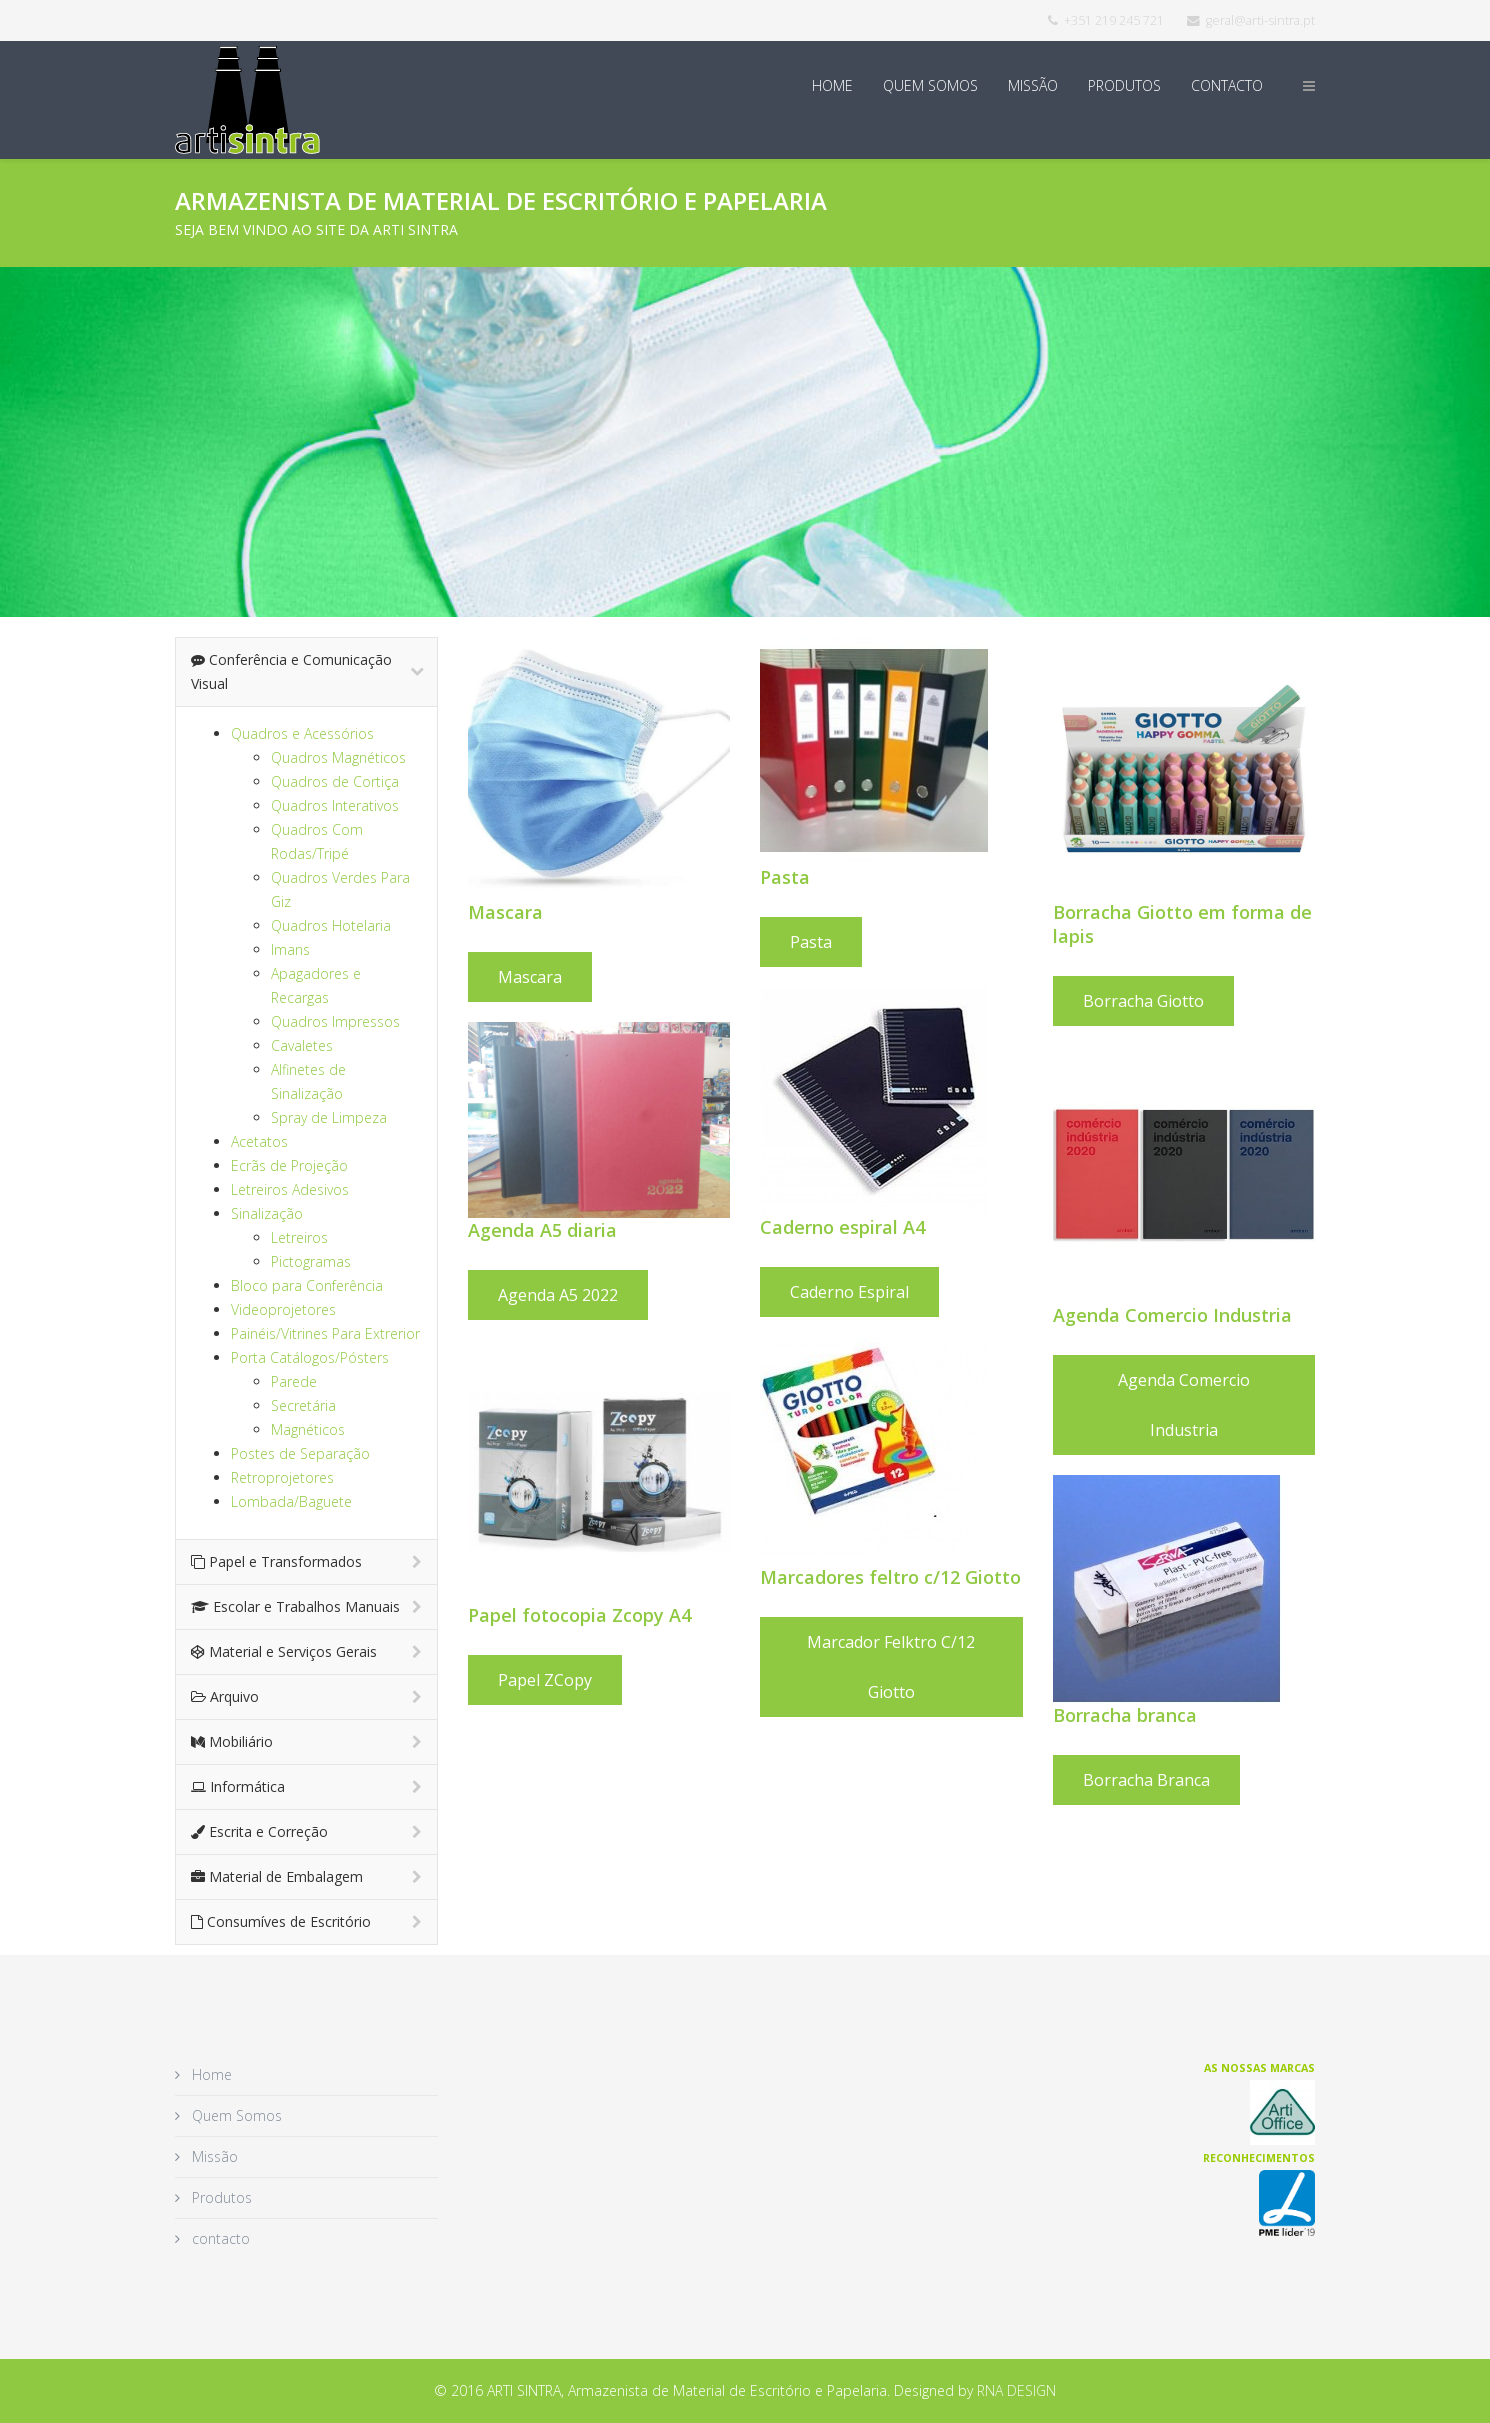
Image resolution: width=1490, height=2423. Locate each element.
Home (832, 85)
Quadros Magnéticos (338, 757)
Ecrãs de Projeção (289, 1165)
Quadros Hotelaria (331, 925)
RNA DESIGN (1016, 2390)
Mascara (530, 977)
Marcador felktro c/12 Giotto (891, 1667)
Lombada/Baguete (291, 1501)
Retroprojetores (282, 1477)
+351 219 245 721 (1114, 20)
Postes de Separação (300, 1453)
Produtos (1124, 85)
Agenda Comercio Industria (1187, 1405)
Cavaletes (302, 1045)
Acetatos (259, 1141)
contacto (1227, 85)
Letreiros (299, 1237)
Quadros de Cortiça (335, 781)
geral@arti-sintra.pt (1260, 20)
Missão (1033, 85)
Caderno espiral (849, 1292)
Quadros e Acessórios (302, 733)
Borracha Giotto (1146, 1001)
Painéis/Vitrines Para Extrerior (325, 1333)
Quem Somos (930, 85)
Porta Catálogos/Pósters (310, 1357)
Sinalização (267, 1213)
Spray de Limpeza (329, 1117)
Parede (294, 1381)
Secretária (303, 1405)
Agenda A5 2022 (558, 1295)
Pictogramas (311, 1261)
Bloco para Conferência (307, 1285)
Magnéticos (308, 1429)
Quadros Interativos (335, 805)
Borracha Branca (1149, 1780)
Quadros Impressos (335, 1021)
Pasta (811, 942)
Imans (290, 949)
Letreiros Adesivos (290, 1189)
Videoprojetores (283, 1309)
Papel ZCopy (545, 1680)
